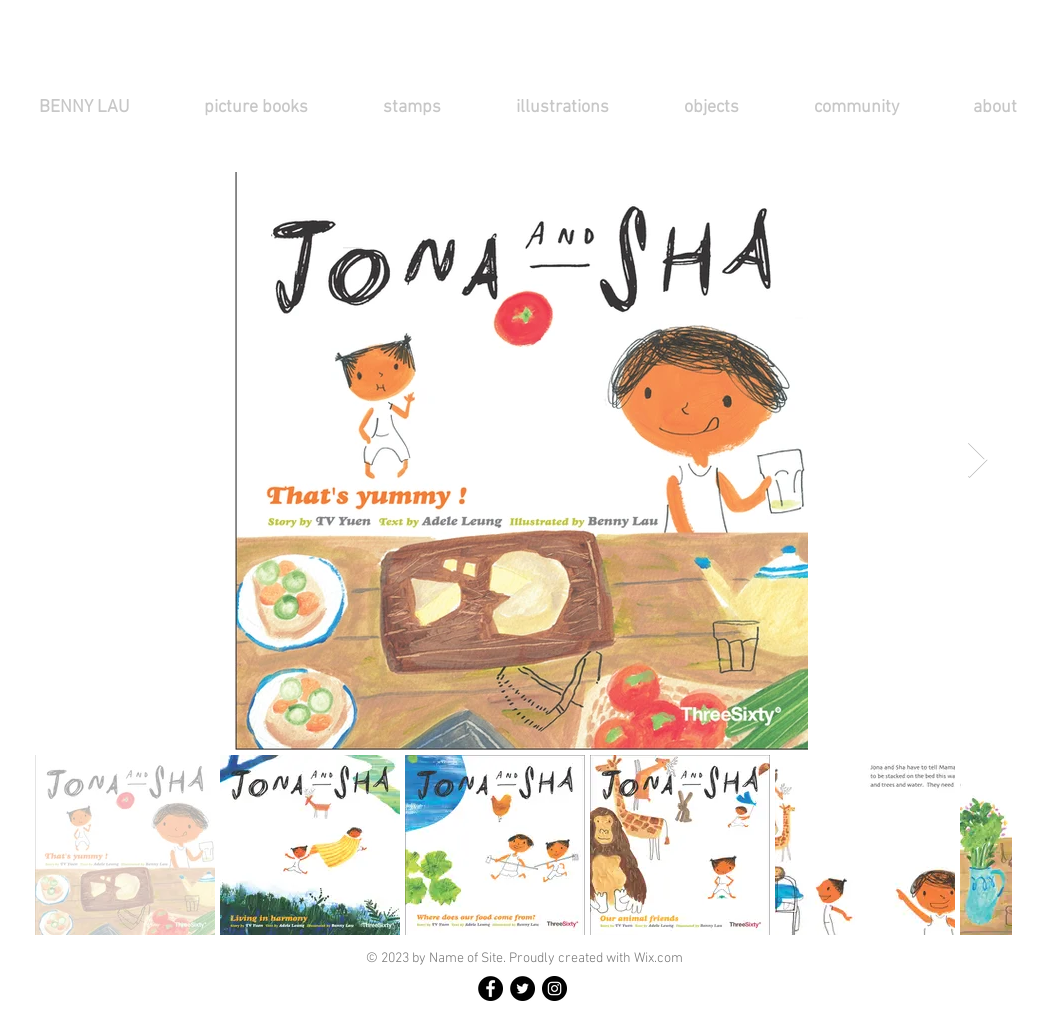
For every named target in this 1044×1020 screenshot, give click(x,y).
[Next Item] (977, 460)
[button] (278, 107)
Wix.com (658, 958)
